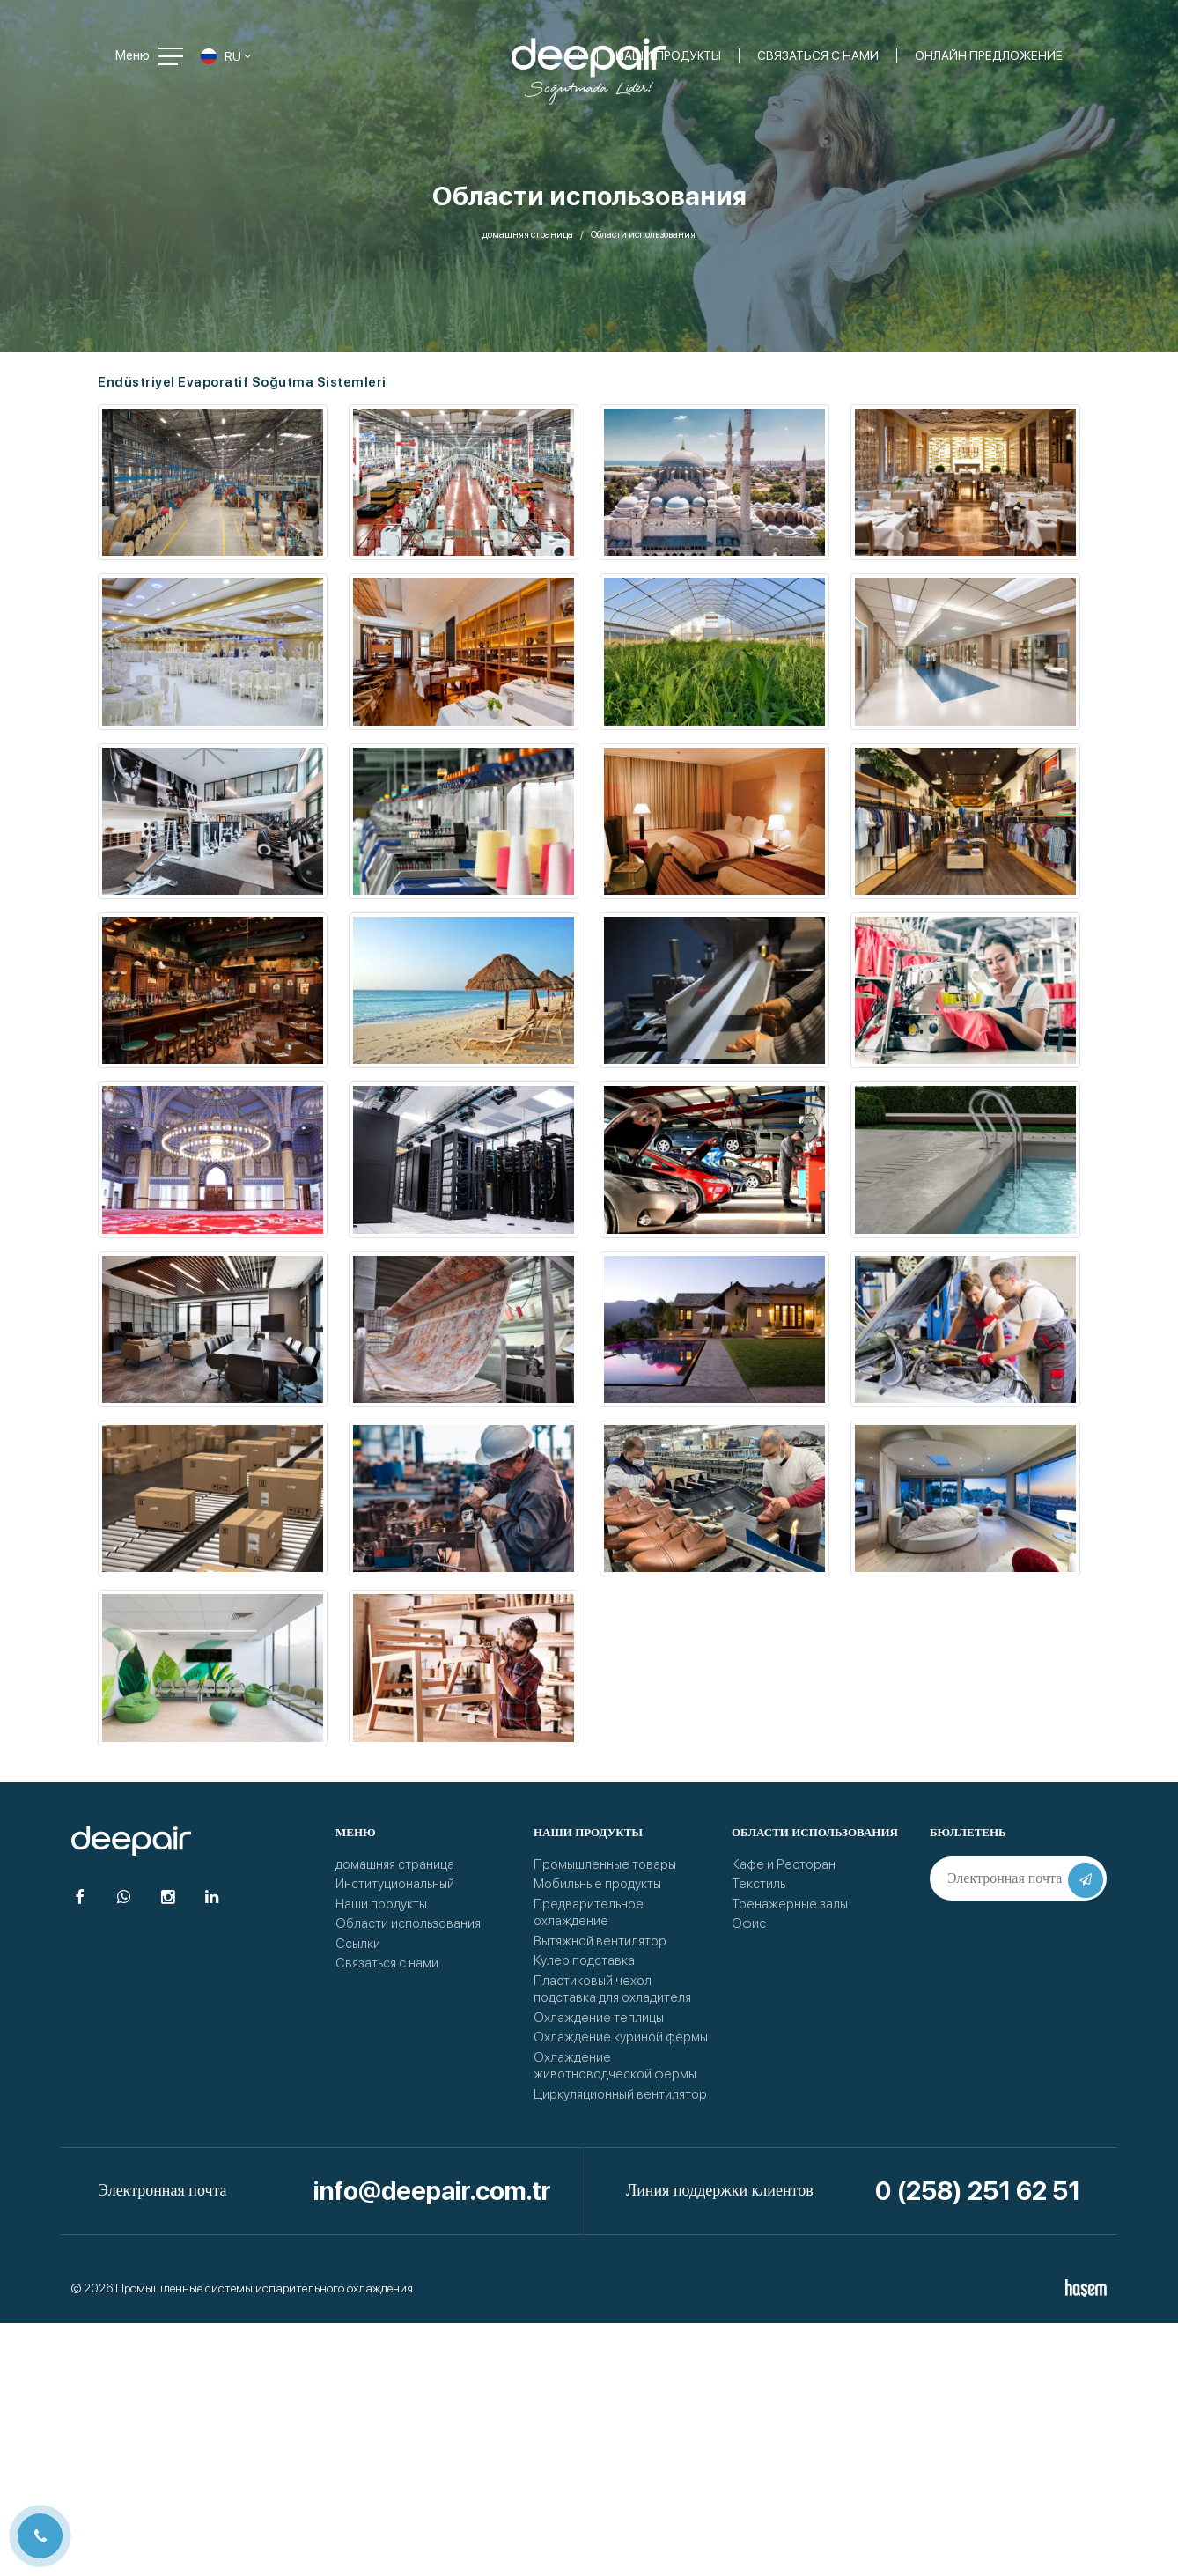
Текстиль (758, 1884)
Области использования (408, 1923)
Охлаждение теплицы (599, 2018)
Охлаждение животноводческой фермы (615, 2066)
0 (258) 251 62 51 (977, 2190)
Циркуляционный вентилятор (620, 2094)
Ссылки (357, 1944)
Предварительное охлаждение (589, 1913)
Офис (749, 1923)
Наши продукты (381, 1904)
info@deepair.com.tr (432, 2190)
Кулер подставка (584, 1960)
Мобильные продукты (597, 1884)
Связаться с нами (386, 1963)
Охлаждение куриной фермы (621, 2037)
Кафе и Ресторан (784, 1864)
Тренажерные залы (790, 1904)
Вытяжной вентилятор (600, 1941)
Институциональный (394, 1884)
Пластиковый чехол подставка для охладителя (612, 1989)
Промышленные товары (605, 1864)
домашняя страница (527, 234)
